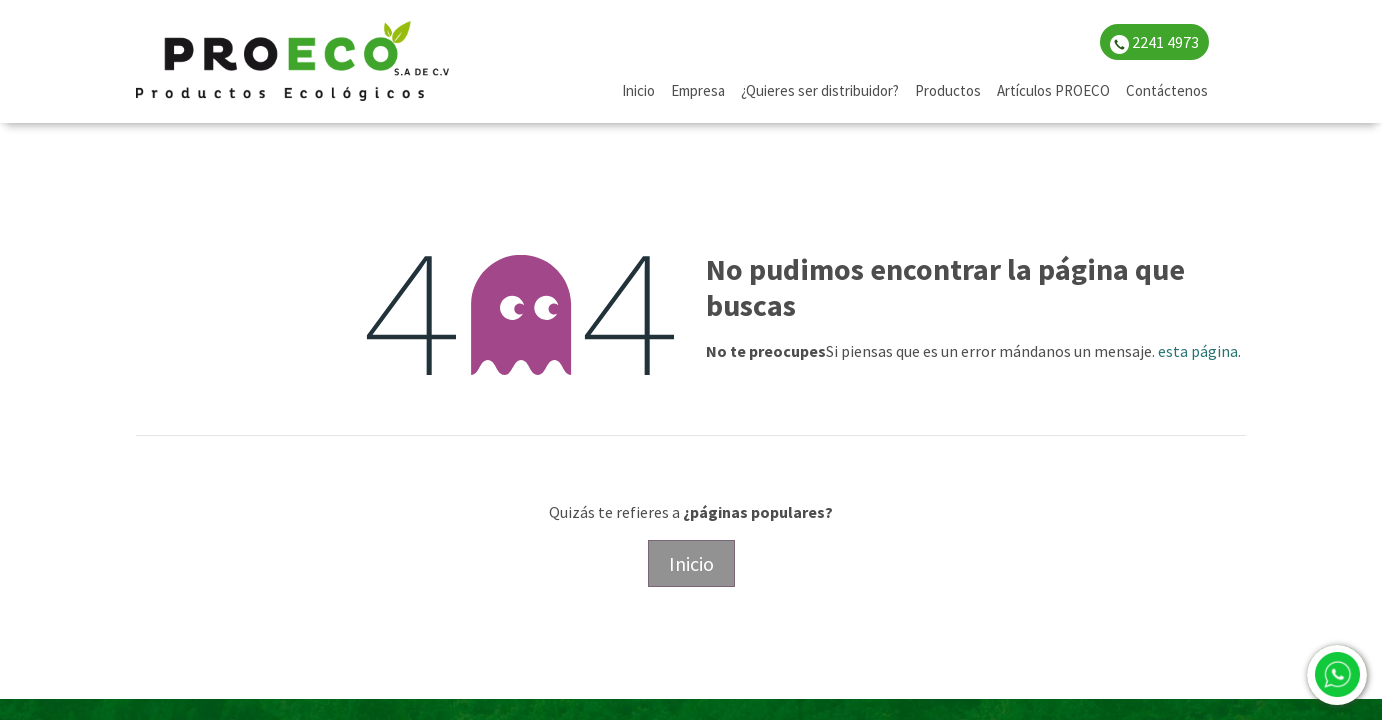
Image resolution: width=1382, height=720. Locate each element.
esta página (1198, 351)
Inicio (691, 563)
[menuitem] (638, 91)
